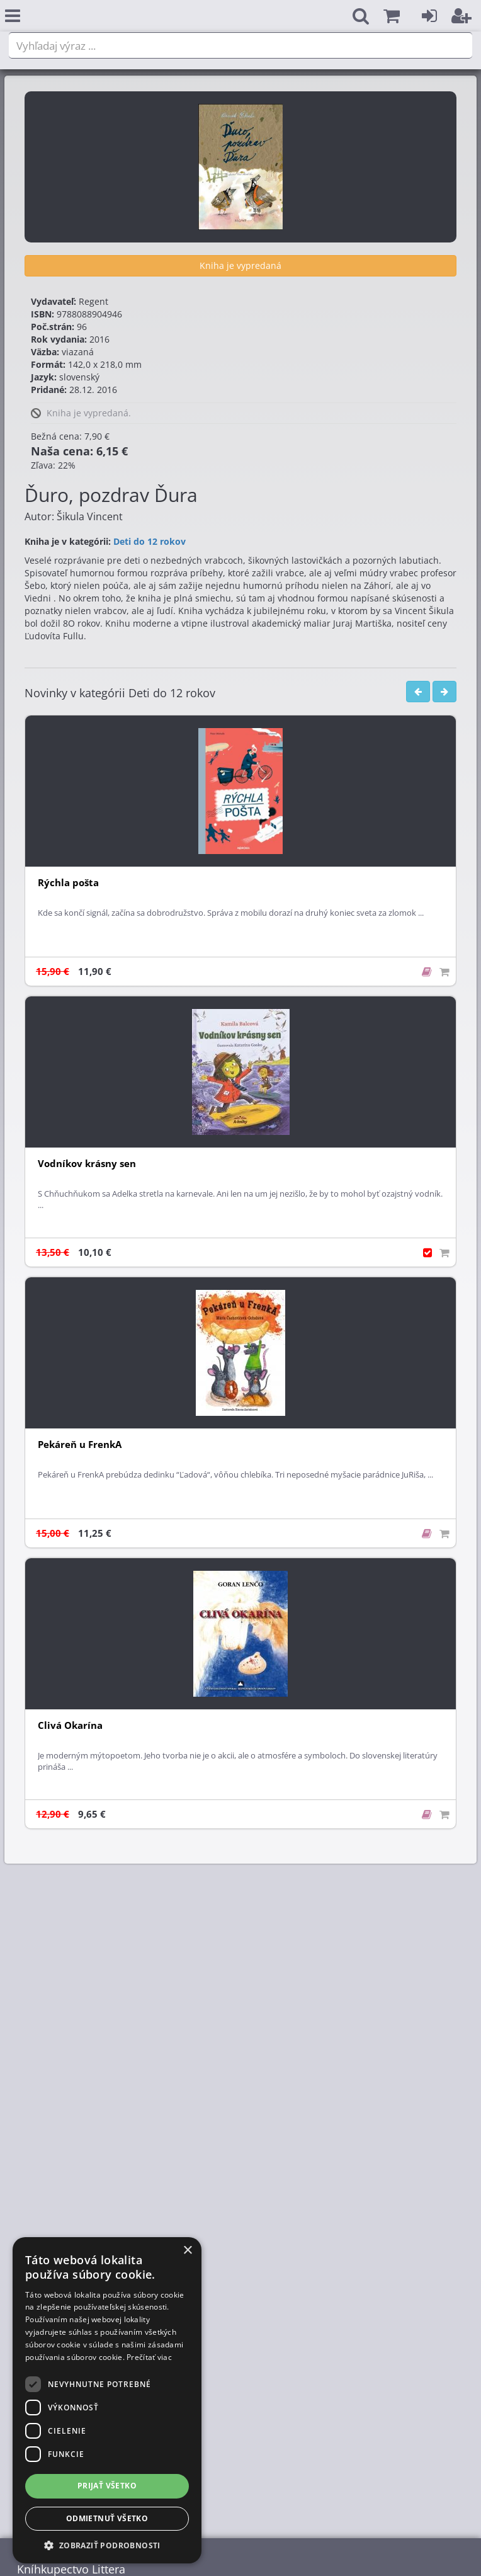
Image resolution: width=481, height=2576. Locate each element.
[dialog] (107, 2400)
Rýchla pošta (68, 882)
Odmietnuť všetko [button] (107, 2518)
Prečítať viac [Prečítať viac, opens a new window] (149, 2357)
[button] (391, 16)
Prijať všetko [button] (107, 2485)
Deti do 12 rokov (149, 541)
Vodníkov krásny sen (87, 1163)
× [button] (187, 2250)
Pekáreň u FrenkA (80, 1444)
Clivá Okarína (70, 1725)
